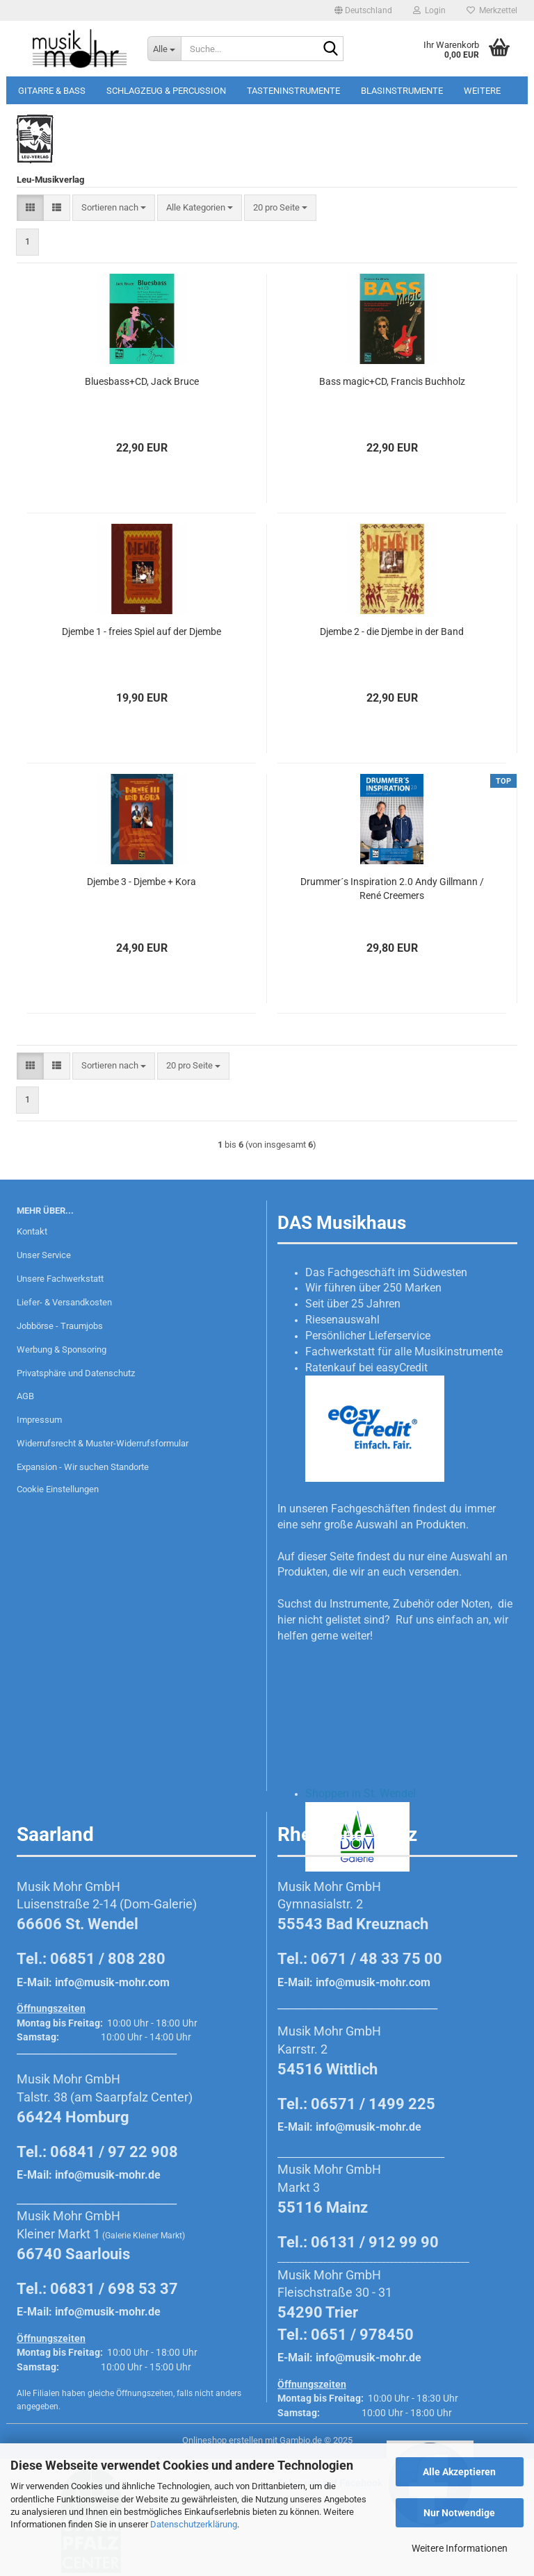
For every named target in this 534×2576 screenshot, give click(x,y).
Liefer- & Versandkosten (64, 1302)
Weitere (482, 90)
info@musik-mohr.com (112, 1982)
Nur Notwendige (459, 2512)
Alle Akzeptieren (459, 2471)
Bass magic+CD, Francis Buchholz (392, 381)
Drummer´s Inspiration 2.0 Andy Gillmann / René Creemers (392, 888)
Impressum (39, 1419)
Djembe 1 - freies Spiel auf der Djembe (141, 631)
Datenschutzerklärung (193, 2524)
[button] (363, 10)
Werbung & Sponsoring (61, 1349)
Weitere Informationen (460, 2548)
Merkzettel (492, 10)
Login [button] (429, 10)
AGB (25, 1396)
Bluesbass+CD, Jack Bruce (142, 381)
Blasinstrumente (402, 90)
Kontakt (32, 1231)
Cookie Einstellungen (58, 1489)
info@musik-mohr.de (108, 2174)
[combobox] (113, 208)
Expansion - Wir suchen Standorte (83, 1467)
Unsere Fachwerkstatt (60, 1278)
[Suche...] (164, 48)
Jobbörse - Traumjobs (60, 1326)
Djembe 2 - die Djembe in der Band (392, 631)
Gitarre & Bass (52, 90)
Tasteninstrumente (293, 90)
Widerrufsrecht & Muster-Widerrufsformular (102, 1443)
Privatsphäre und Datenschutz (76, 1373)
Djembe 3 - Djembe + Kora (141, 881)
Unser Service (44, 1255)
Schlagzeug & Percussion (166, 90)
